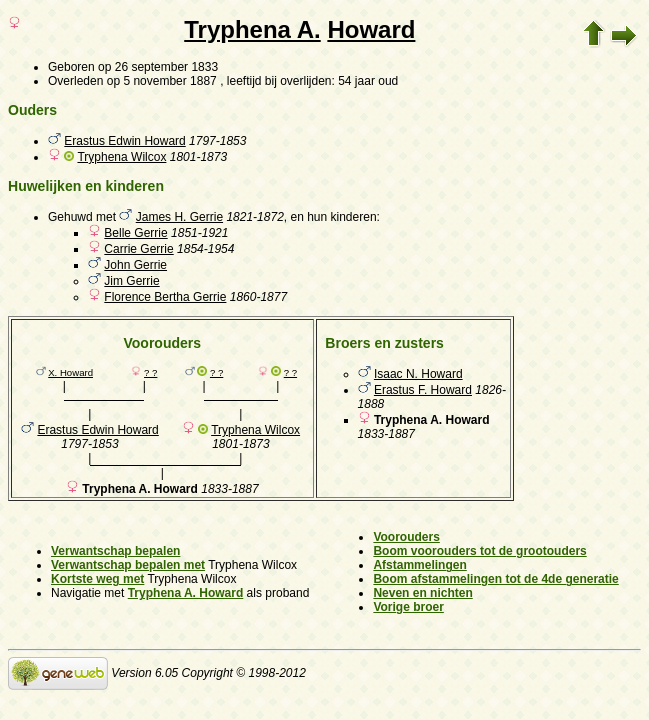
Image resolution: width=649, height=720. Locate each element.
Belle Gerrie (135, 233)
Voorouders (406, 537)
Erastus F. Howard (423, 390)
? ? (150, 372)
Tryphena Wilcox (121, 157)
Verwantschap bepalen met (128, 565)
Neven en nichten (422, 593)
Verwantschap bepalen (115, 551)
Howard (371, 29)
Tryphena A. (252, 29)
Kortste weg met (97, 579)
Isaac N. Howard (418, 374)
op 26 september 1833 (158, 67)
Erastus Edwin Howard (124, 141)
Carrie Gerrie (138, 249)
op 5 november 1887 (162, 81)
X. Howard (70, 372)
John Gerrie (135, 265)
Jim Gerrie (131, 281)
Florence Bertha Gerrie (165, 297)
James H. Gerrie (179, 217)
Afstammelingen (419, 565)
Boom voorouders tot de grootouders (479, 551)
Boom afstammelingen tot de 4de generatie (495, 579)
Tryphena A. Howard (186, 593)
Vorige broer (408, 607)
